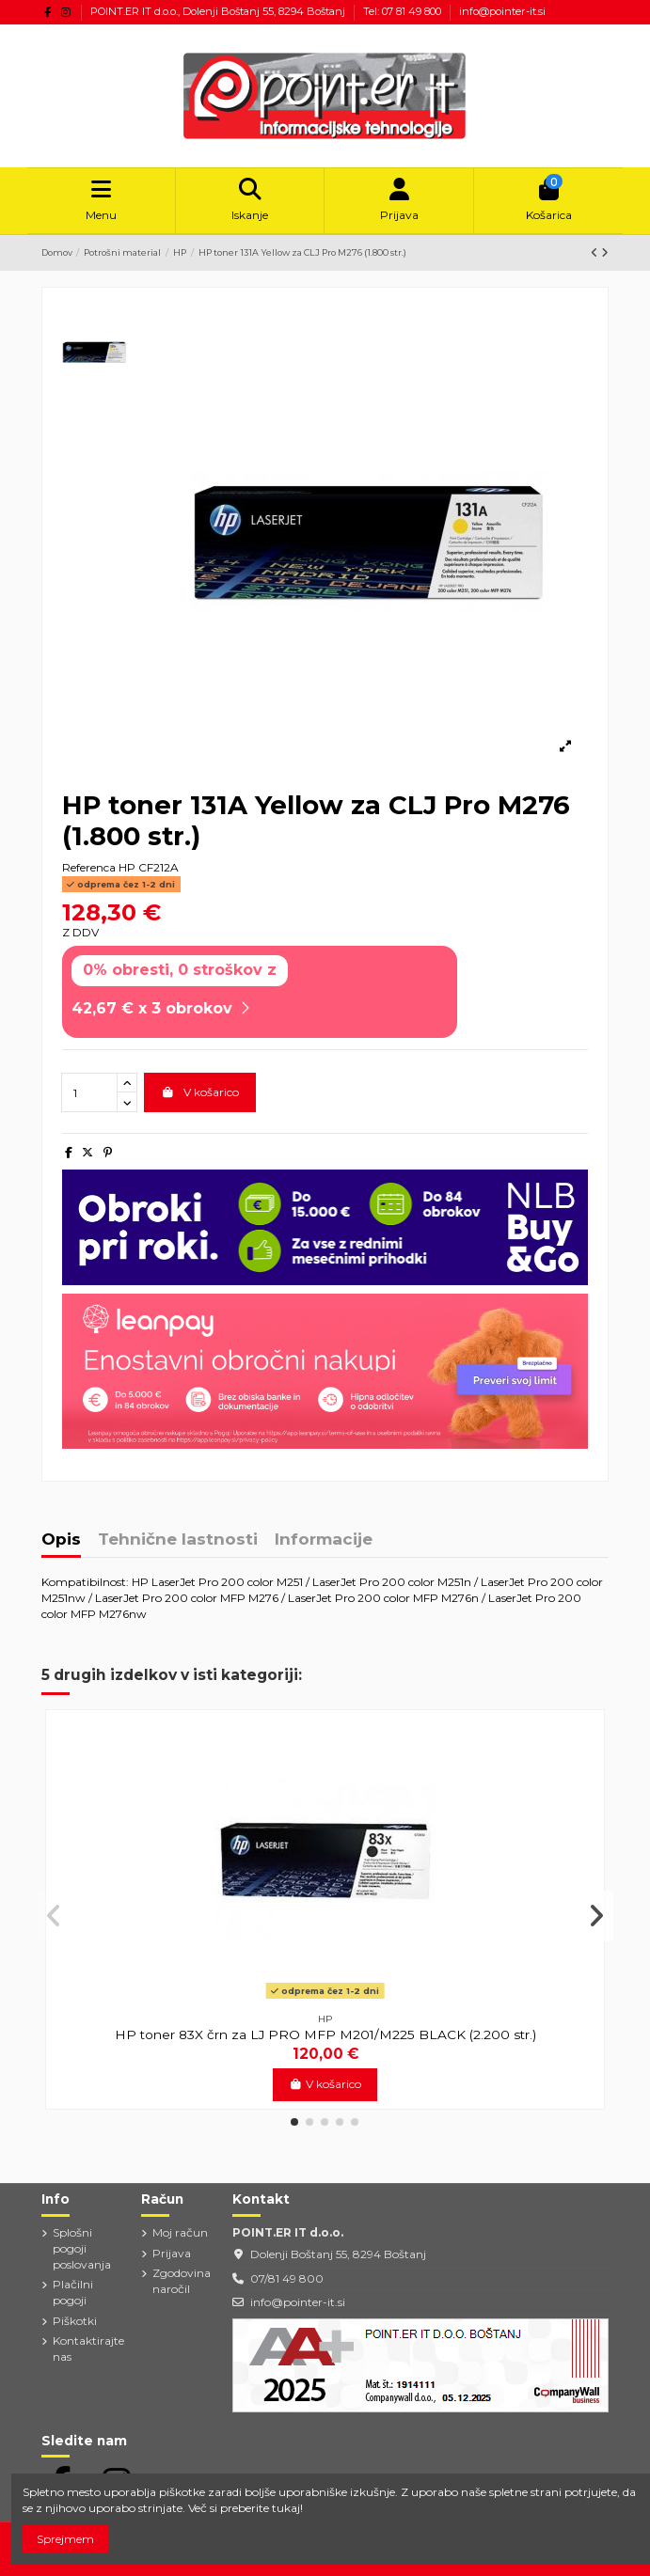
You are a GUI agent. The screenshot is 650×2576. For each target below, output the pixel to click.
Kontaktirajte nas (88, 2348)
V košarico (200, 1092)
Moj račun (180, 2232)
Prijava (171, 2253)
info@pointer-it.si (502, 11)
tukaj (286, 2508)
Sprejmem (65, 2539)
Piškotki (75, 2321)
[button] (294, 2122)
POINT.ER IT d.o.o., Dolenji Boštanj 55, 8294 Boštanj (219, 11)
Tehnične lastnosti (178, 1539)
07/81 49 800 (287, 2278)
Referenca (89, 867)
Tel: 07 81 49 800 (403, 11)
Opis (61, 1539)
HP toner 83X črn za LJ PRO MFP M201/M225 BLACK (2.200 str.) (325, 2034)
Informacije (324, 1539)
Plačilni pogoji (73, 2292)
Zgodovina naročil (181, 2281)
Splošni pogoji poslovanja (82, 2248)
